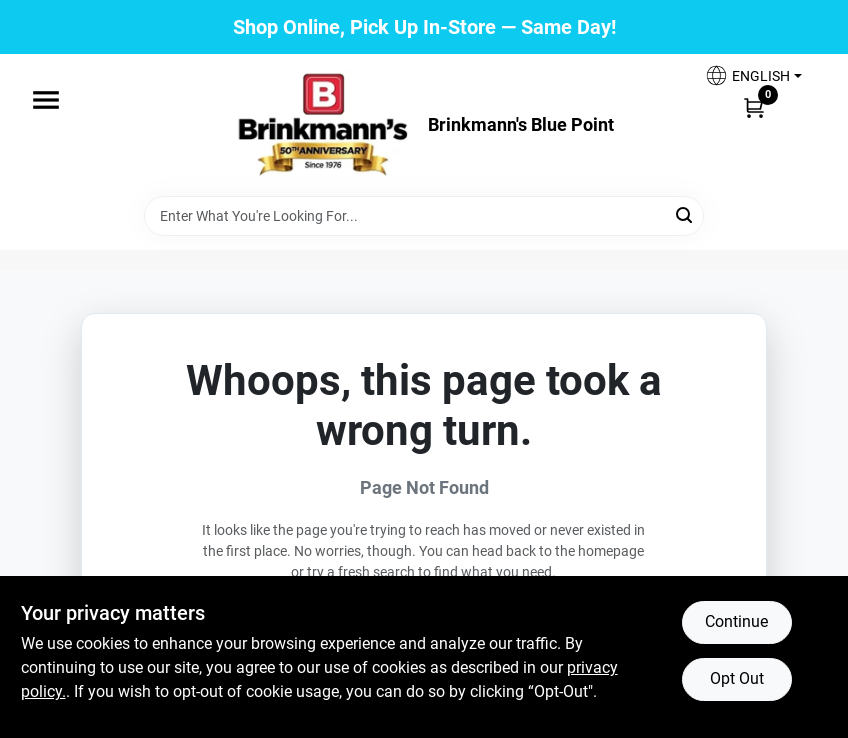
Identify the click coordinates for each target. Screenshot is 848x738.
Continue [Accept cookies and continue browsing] (736, 621)
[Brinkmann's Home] (324, 125)
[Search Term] (424, 216)
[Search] (685, 214)
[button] (753, 75)
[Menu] (46, 100)
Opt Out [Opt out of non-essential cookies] (737, 678)
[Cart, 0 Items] (754, 107)
